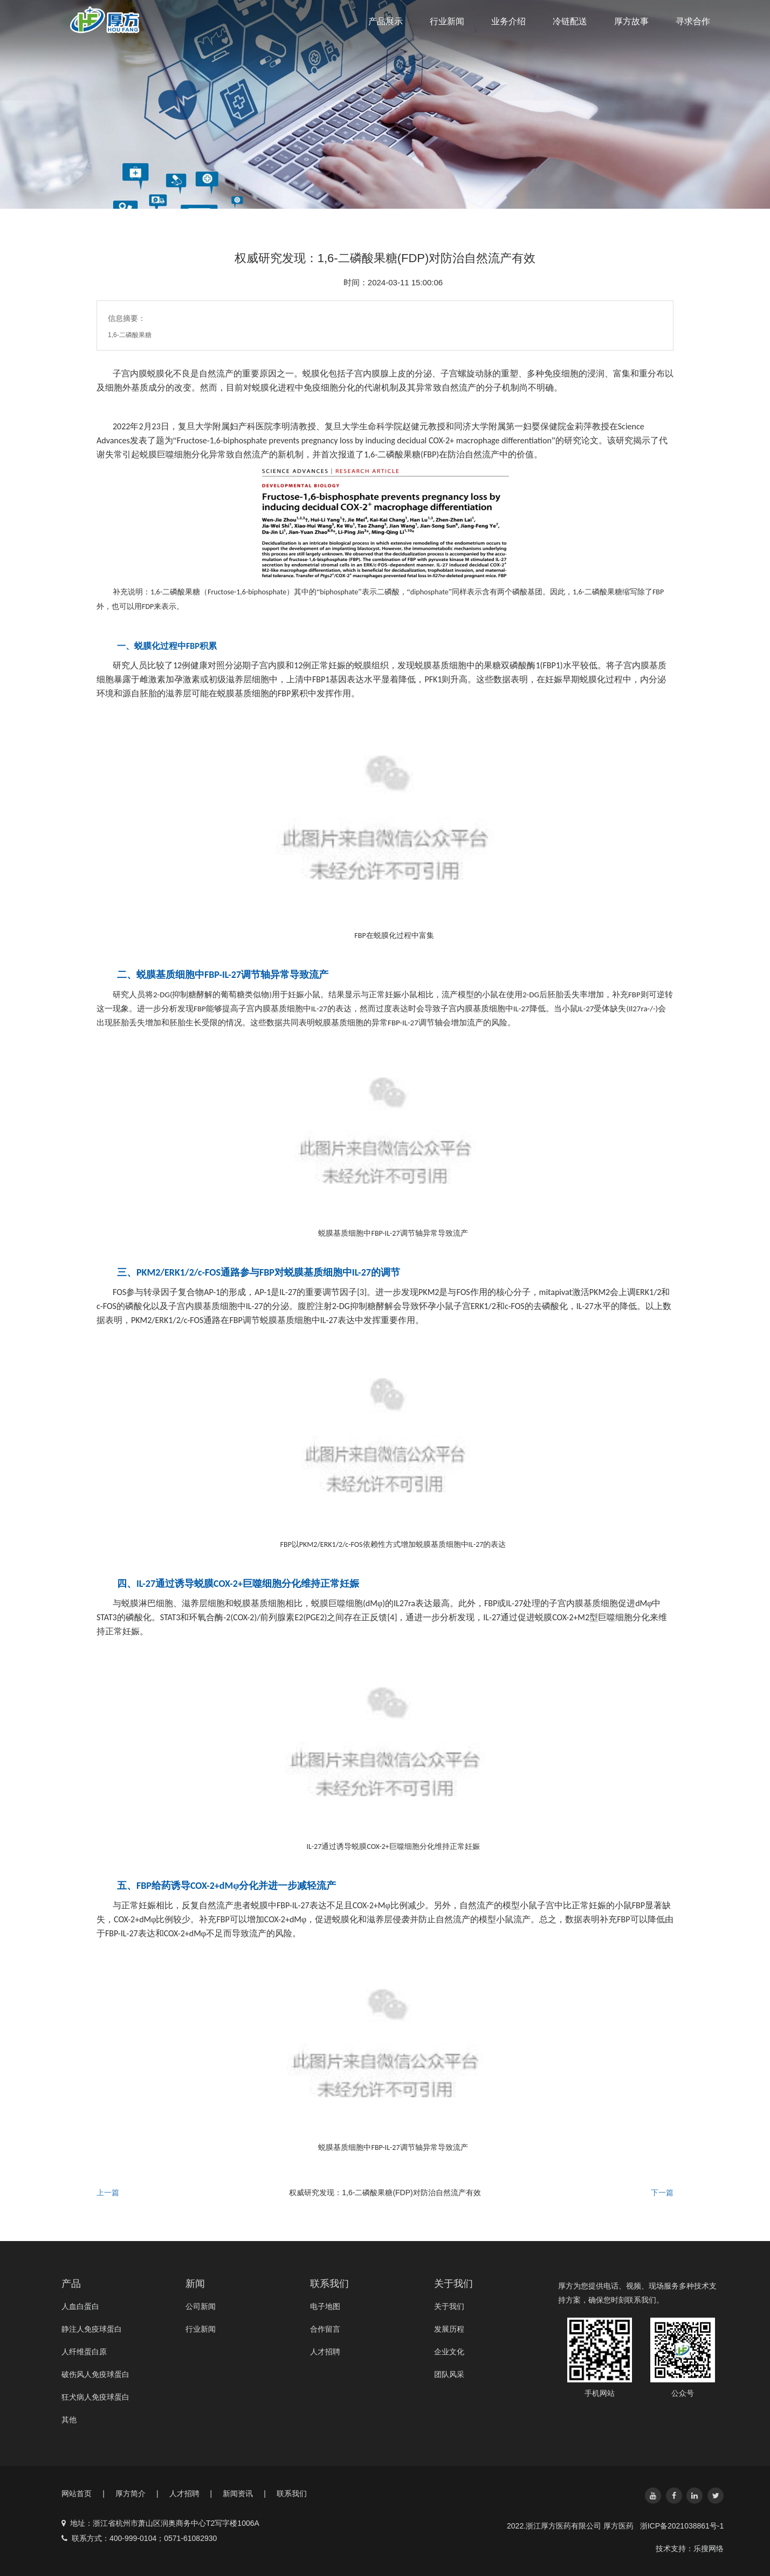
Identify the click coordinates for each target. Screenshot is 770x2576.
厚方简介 (137, 2493)
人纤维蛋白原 (84, 2351)
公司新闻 (200, 2306)
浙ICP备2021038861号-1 (682, 2526)
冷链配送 (570, 21)
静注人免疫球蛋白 (91, 2329)
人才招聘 (325, 2351)
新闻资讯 (244, 2493)
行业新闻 (447, 21)
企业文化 (449, 2351)
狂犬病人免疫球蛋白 (95, 2397)
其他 (69, 2419)
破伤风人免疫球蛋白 (95, 2374)
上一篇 (108, 2192)
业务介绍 (508, 21)
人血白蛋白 (80, 2306)
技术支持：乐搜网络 (690, 2548)
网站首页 (83, 2493)
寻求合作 (693, 21)
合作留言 (325, 2329)
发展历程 (449, 2329)
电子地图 (325, 2306)
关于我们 (449, 2306)
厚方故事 (631, 21)
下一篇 (662, 2192)
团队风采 (449, 2374)
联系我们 (292, 2493)
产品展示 (385, 21)
